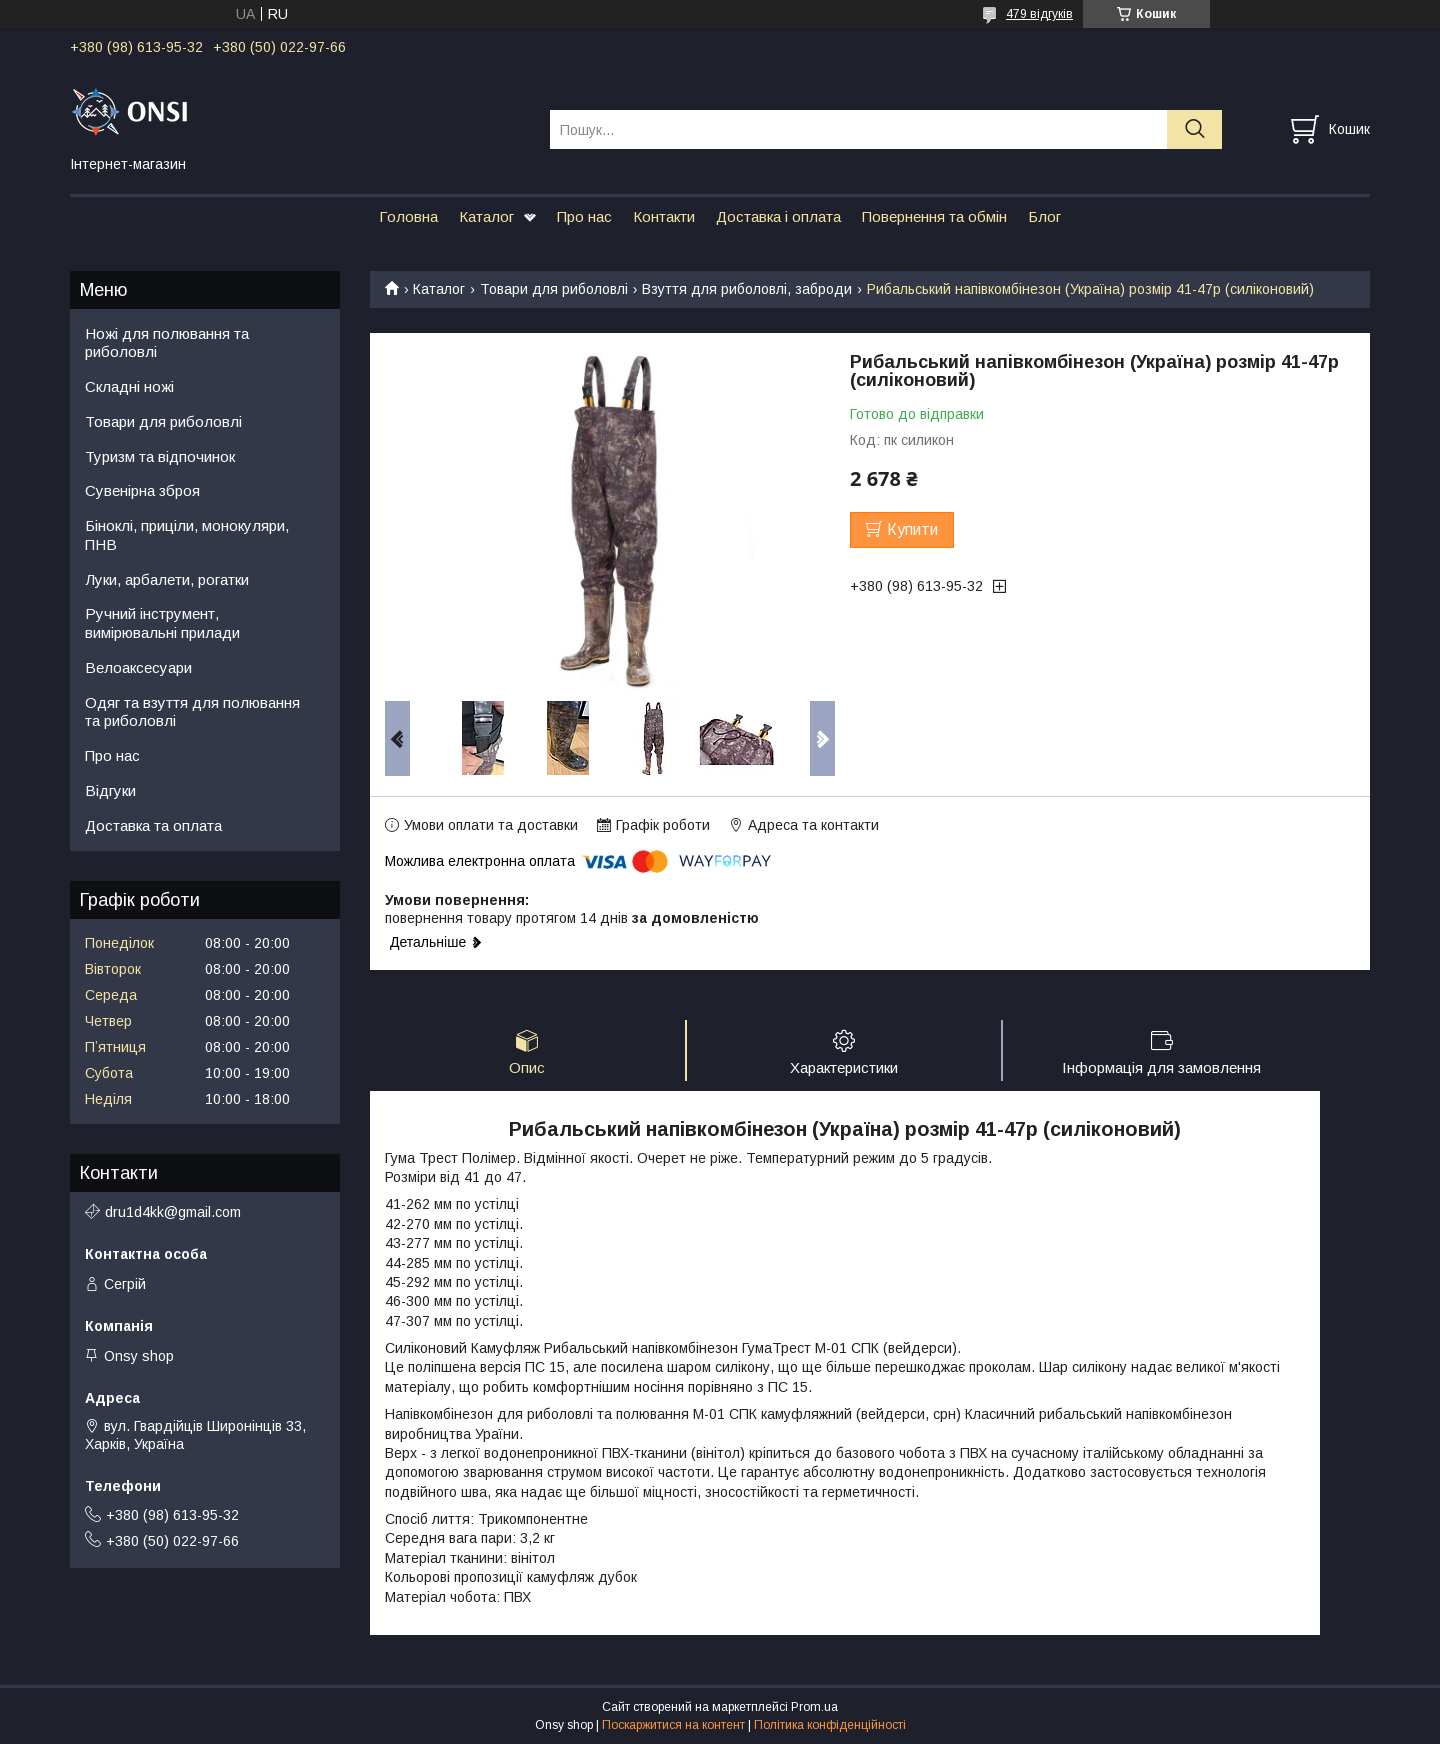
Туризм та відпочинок (160, 456)
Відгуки (110, 790)
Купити (912, 529)
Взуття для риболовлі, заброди (747, 289)
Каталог (486, 216)
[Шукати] (1194, 129)
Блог (1044, 216)
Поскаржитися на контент (673, 1725)
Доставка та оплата (153, 825)
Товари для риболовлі (554, 289)
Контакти (664, 216)
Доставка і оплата (778, 216)
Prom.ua (814, 1707)
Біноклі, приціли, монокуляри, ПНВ (187, 535)
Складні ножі (129, 386)
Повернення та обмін (934, 216)
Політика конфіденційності (830, 1725)
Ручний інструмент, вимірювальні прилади (162, 623)
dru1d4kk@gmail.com (173, 1212)
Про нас (584, 216)
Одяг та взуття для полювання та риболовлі (192, 712)
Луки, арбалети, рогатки (167, 579)
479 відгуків (1039, 14)
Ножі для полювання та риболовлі (167, 343)
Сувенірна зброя (142, 490)
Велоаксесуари (138, 667)
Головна (408, 216)
